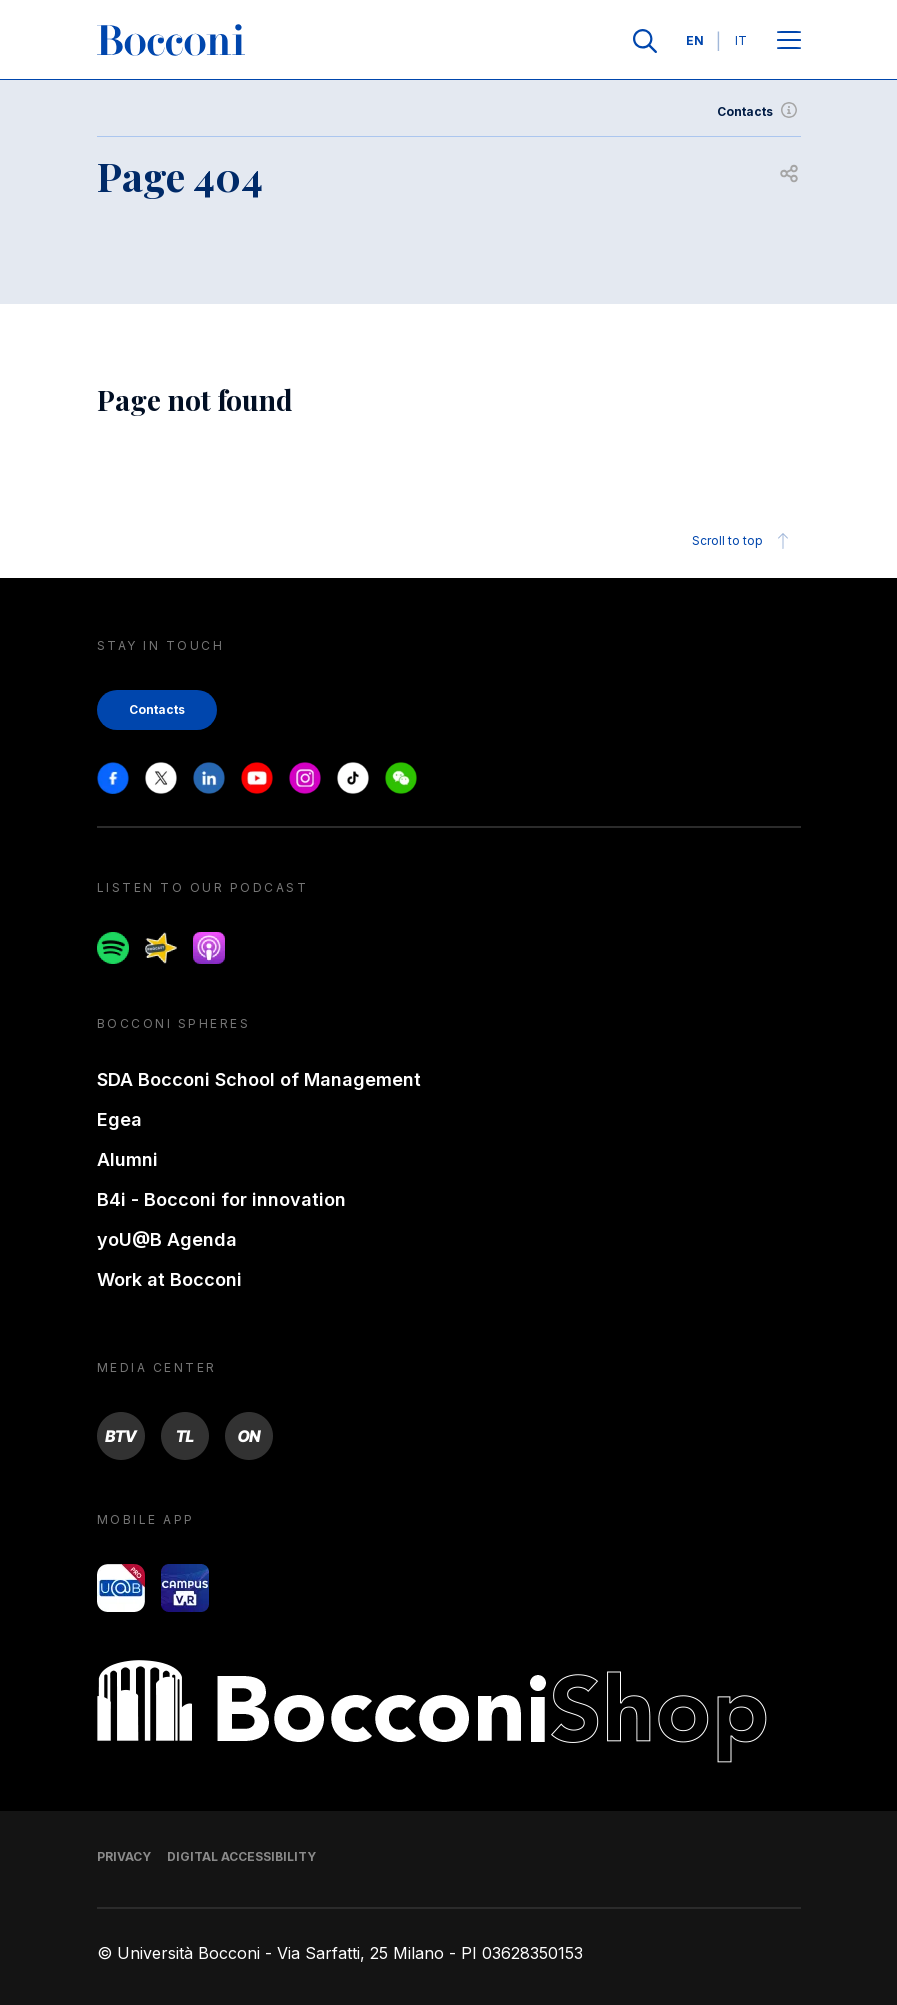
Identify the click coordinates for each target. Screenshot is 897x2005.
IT (741, 40)
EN (695, 40)
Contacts (759, 112)
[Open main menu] (789, 41)
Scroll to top (743, 541)
